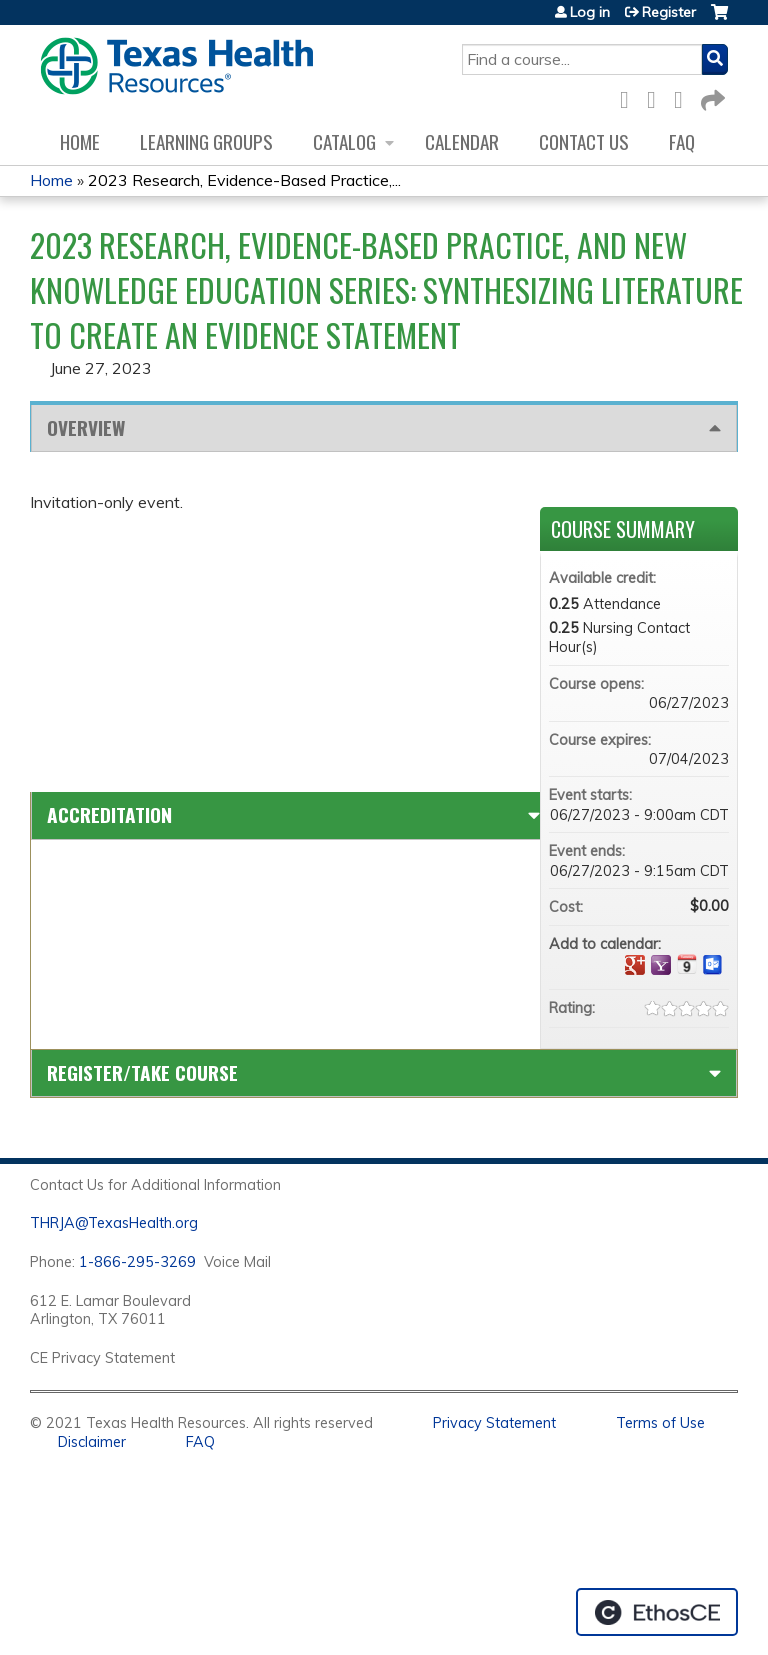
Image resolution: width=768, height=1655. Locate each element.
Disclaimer (92, 1442)
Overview (86, 427)
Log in (590, 12)
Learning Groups (206, 141)
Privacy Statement (494, 1423)
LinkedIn (684, 96)
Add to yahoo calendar (661, 965)
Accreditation (109, 814)
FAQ (682, 141)
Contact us (584, 141)
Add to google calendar (635, 965)
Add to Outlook (713, 965)
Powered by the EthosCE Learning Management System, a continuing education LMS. (657, 1612)
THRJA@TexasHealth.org (114, 1223)
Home (80, 141)
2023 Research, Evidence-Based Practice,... (244, 180)
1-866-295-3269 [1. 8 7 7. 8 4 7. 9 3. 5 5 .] (137, 1262)
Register (669, 12)
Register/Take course (142, 1072)
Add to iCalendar (687, 964)
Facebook (630, 96)
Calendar (462, 141)
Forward (711, 96)
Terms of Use (660, 1423)
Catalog (344, 141)
